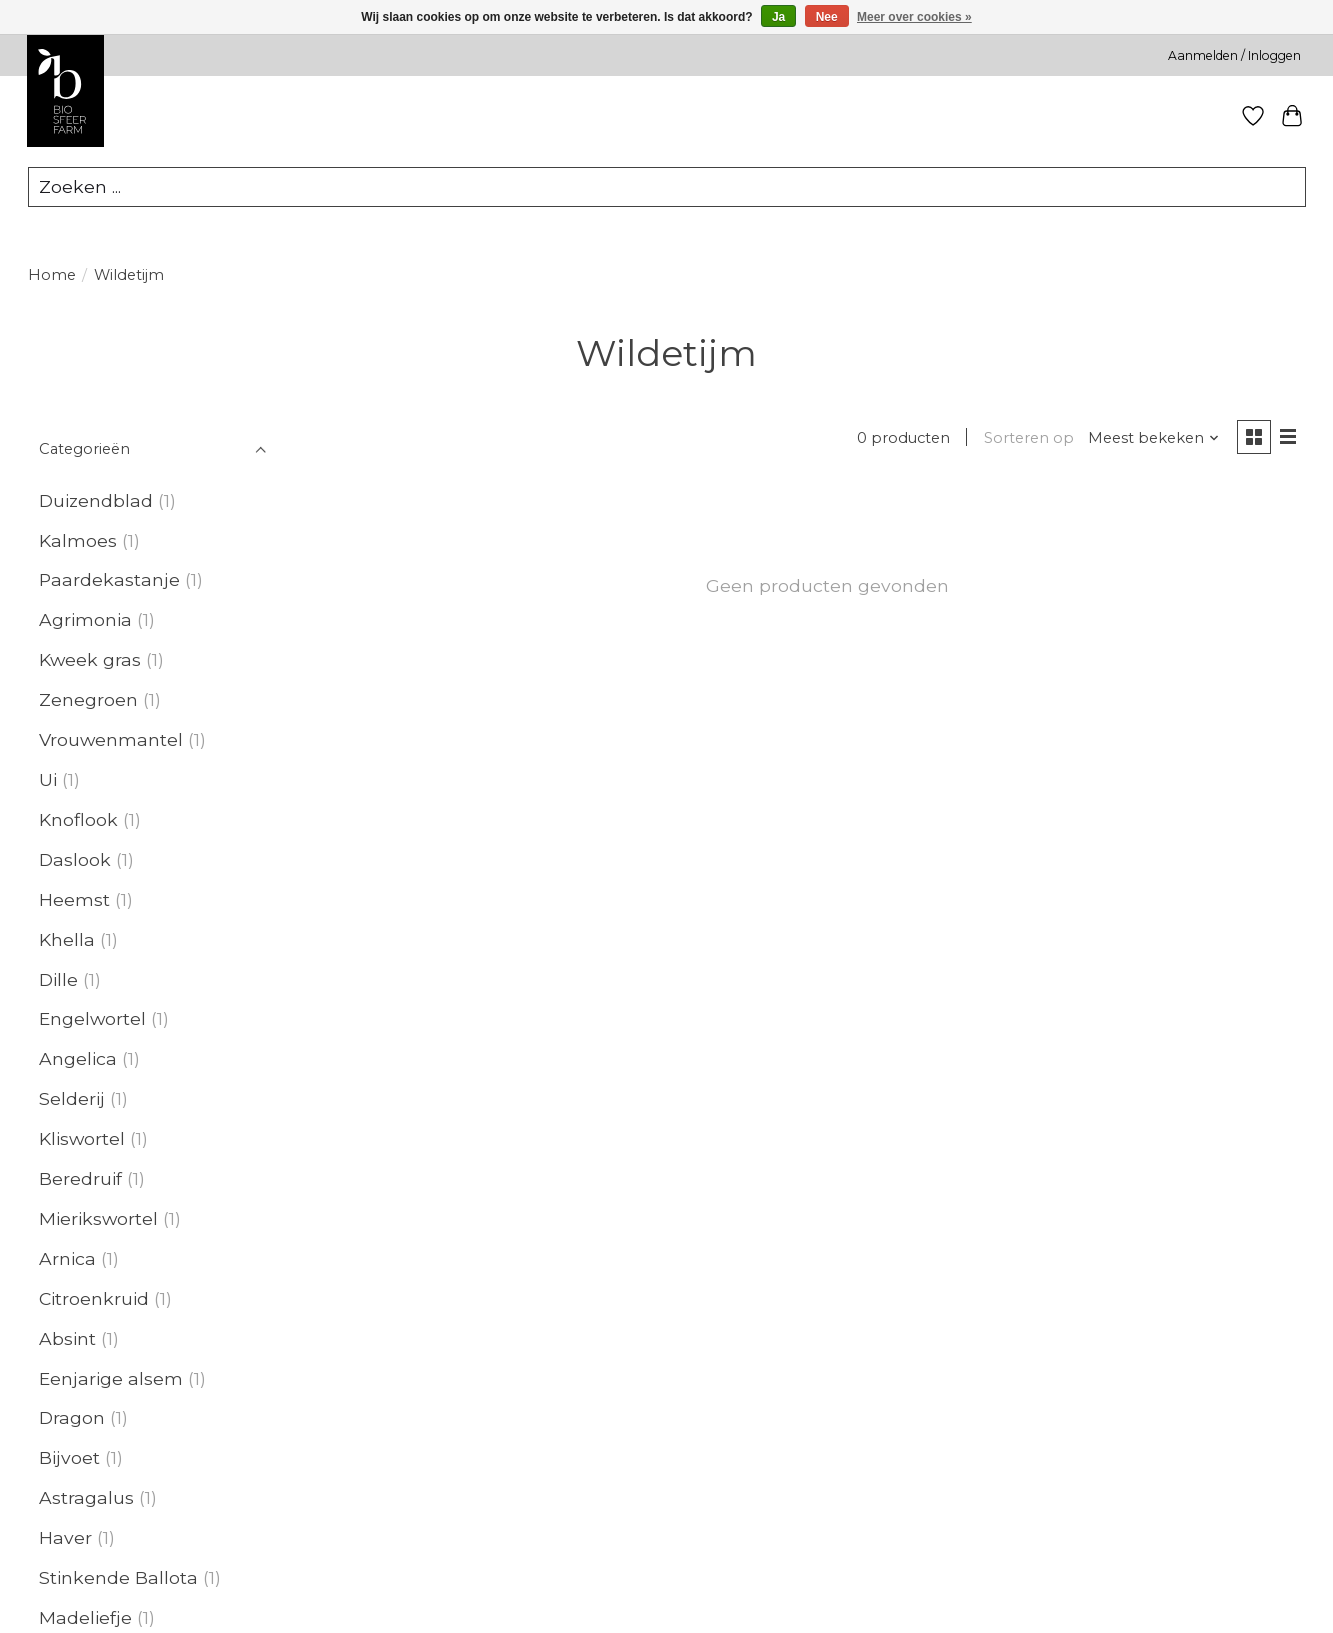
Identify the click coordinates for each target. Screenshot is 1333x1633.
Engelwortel (92, 1019)
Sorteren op (1029, 438)
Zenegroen (88, 699)
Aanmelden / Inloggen (1234, 55)
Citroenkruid (94, 1298)
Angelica (78, 1058)
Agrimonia (85, 619)
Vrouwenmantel (111, 739)
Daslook (75, 859)
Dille (58, 979)
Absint (67, 1338)
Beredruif (80, 1178)
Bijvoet (69, 1458)
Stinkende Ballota (118, 1577)
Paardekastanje (109, 580)
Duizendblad (96, 500)
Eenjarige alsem (111, 1378)
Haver (65, 1537)
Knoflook (78, 819)
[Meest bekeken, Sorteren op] (1153, 438)
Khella (67, 939)
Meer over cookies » (914, 17)
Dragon (72, 1418)
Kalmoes (78, 540)
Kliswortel (82, 1138)
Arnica (67, 1258)
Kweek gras (90, 659)
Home (52, 275)
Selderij (72, 1098)
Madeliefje (85, 1617)
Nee (827, 17)
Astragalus (86, 1497)
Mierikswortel (98, 1218)
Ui (48, 779)
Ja (778, 17)
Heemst (74, 899)
